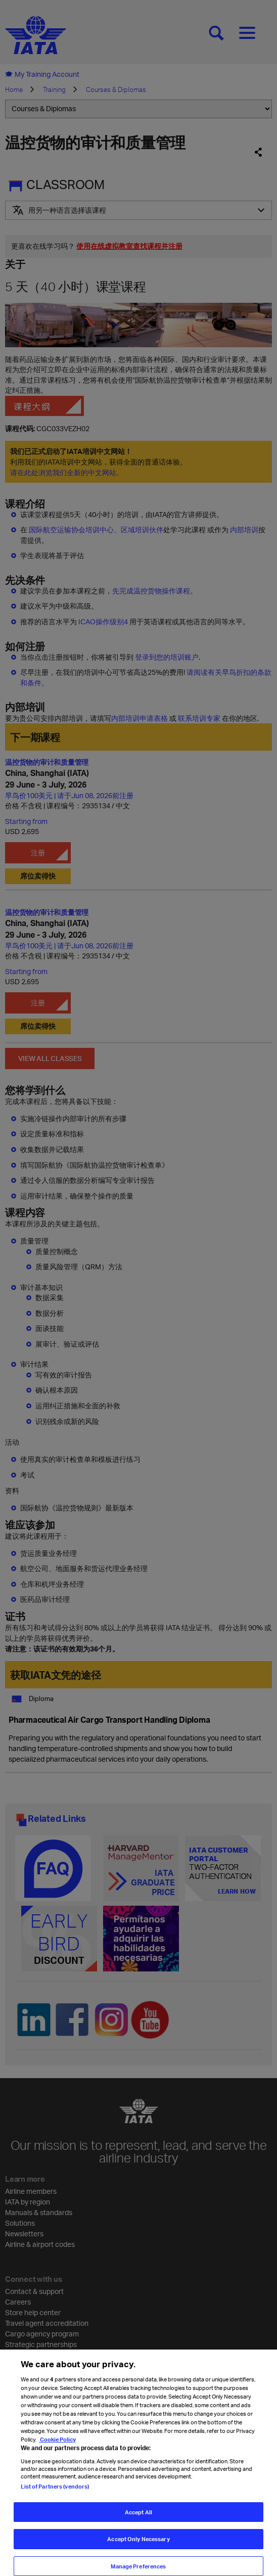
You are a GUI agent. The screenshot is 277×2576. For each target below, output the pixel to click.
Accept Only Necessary (138, 2554)
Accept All (138, 2527)
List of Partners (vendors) (55, 2501)
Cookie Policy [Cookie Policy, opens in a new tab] (57, 2454)
